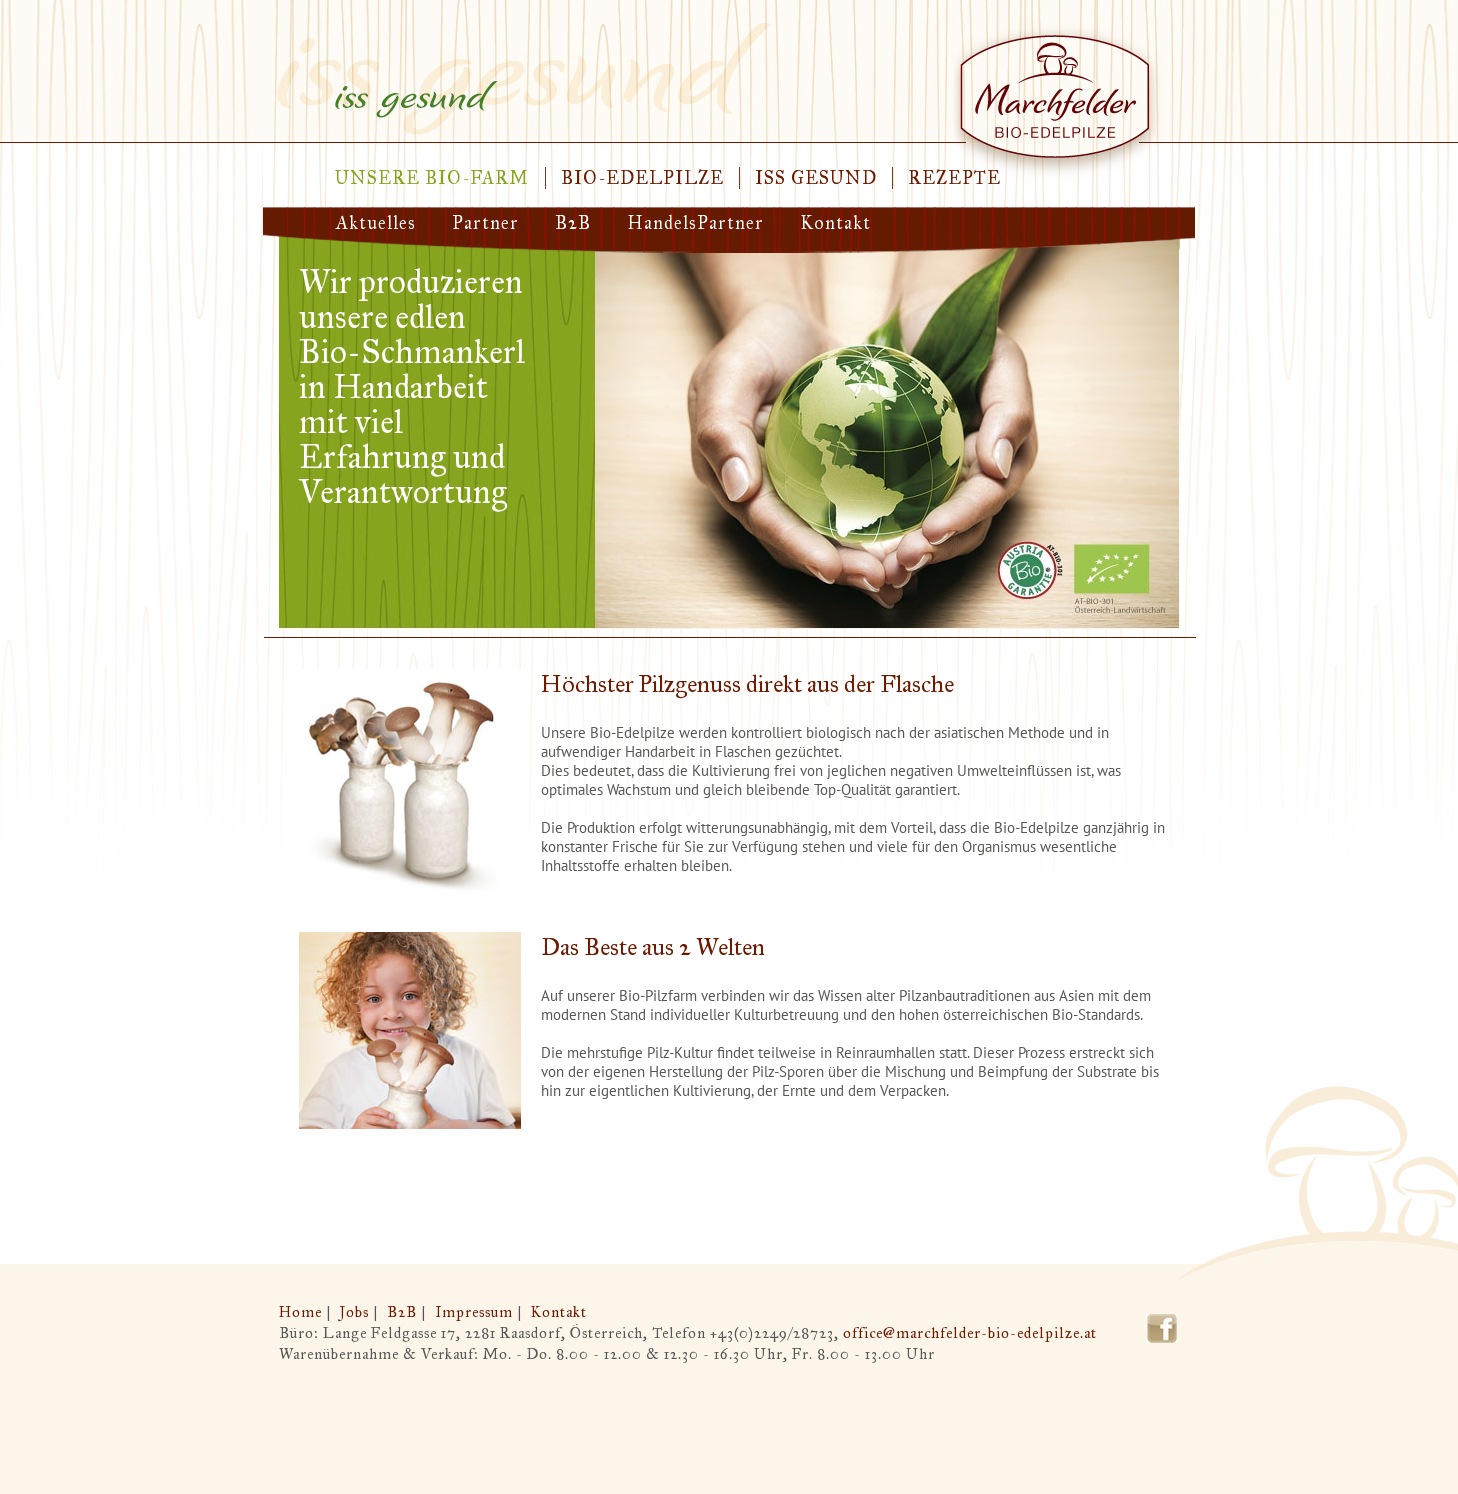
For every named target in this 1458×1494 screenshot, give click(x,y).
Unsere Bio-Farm (432, 178)
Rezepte (954, 178)
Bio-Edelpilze (642, 178)
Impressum (474, 1312)
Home (300, 1312)
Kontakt (835, 223)
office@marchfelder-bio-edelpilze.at (970, 1333)
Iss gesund (816, 178)
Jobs (354, 1312)
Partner (485, 223)
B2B (573, 223)
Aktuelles (376, 223)
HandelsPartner (695, 223)
